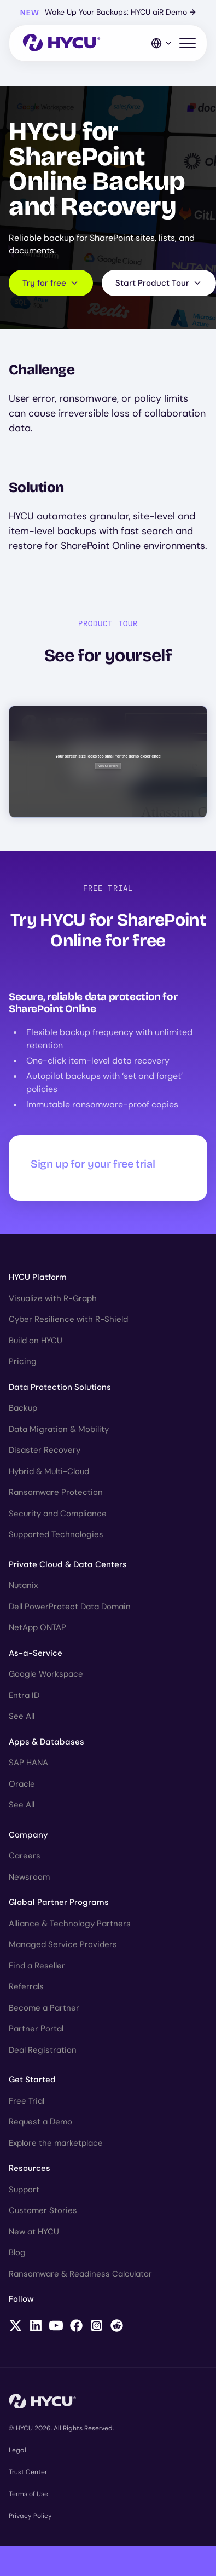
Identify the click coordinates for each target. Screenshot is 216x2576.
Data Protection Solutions (60, 1387)
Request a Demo (40, 2121)
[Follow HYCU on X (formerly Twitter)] (15, 2327)
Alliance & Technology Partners (70, 1923)
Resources (29, 2168)
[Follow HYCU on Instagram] (96, 2327)
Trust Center (28, 2472)
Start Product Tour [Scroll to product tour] (158, 283)
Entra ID (24, 1695)
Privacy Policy (30, 2515)
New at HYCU (34, 2231)
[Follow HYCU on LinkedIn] (36, 2327)
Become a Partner (44, 2007)
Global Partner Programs (59, 1902)
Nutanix (23, 1585)
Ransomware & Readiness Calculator (80, 2273)
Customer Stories (43, 2210)
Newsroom (29, 1877)
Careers (24, 1855)
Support (24, 2189)
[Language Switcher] (162, 43)
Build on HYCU (35, 1340)
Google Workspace (46, 1673)
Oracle (22, 1783)
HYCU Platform (38, 1277)
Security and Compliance (58, 1513)
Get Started (32, 2079)
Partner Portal (36, 2028)
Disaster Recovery (44, 1450)
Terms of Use (28, 2494)
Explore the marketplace (56, 2143)
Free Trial (26, 2100)
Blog (17, 2252)
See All (21, 1716)
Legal (17, 2450)
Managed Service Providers (63, 1944)
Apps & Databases (46, 1741)
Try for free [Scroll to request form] (50, 283)
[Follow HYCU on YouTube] (56, 2327)
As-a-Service (35, 1653)
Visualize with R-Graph (53, 1298)
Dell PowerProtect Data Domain (70, 1606)
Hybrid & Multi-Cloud (49, 1471)
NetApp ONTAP (37, 1627)
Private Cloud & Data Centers (68, 1564)
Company (28, 1834)
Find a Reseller (37, 1965)
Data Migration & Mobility (59, 1429)
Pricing (23, 1361)
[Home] (61, 43)
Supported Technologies (56, 1534)
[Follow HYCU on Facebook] (76, 2327)
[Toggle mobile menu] (187, 43)
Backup (23, 1407)
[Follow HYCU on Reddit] (117, 2327)
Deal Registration (43, 2049)
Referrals (26, 1986)
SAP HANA (28, 1762)
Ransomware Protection (56, 1492)
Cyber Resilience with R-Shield (68, 1319)
